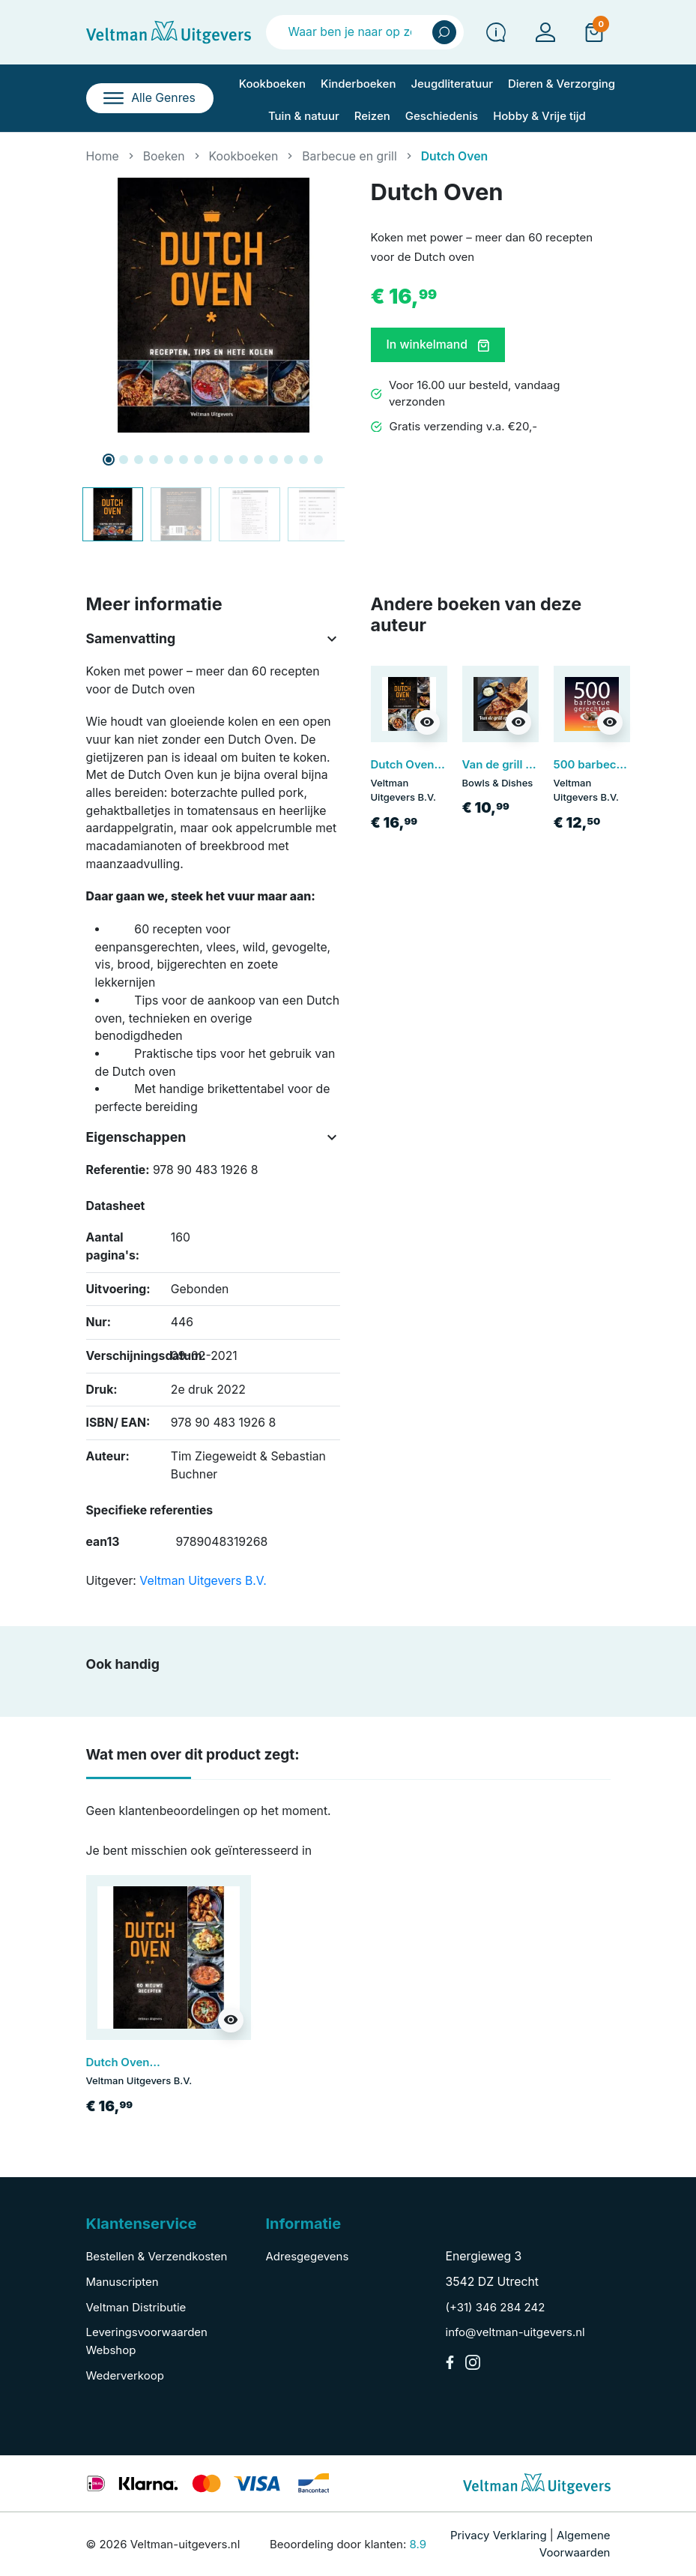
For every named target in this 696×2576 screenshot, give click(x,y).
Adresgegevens (307, 2256)
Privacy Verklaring (498, 2535)
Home (102, 156)
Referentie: (118, 1170)
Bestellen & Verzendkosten (157, 2256)
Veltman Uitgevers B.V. (202, 1581)
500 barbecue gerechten (621, 764)
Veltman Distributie (136, 2307)
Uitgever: (111, 1581)
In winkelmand (438, 344)
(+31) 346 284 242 (495, 2307)
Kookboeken (244, 156)
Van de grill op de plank (525, 764)
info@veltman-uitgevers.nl (515, 2332)
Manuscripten (122, 2282)
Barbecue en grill (349, 156)
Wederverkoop (125, 2375)
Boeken (164, 156)
